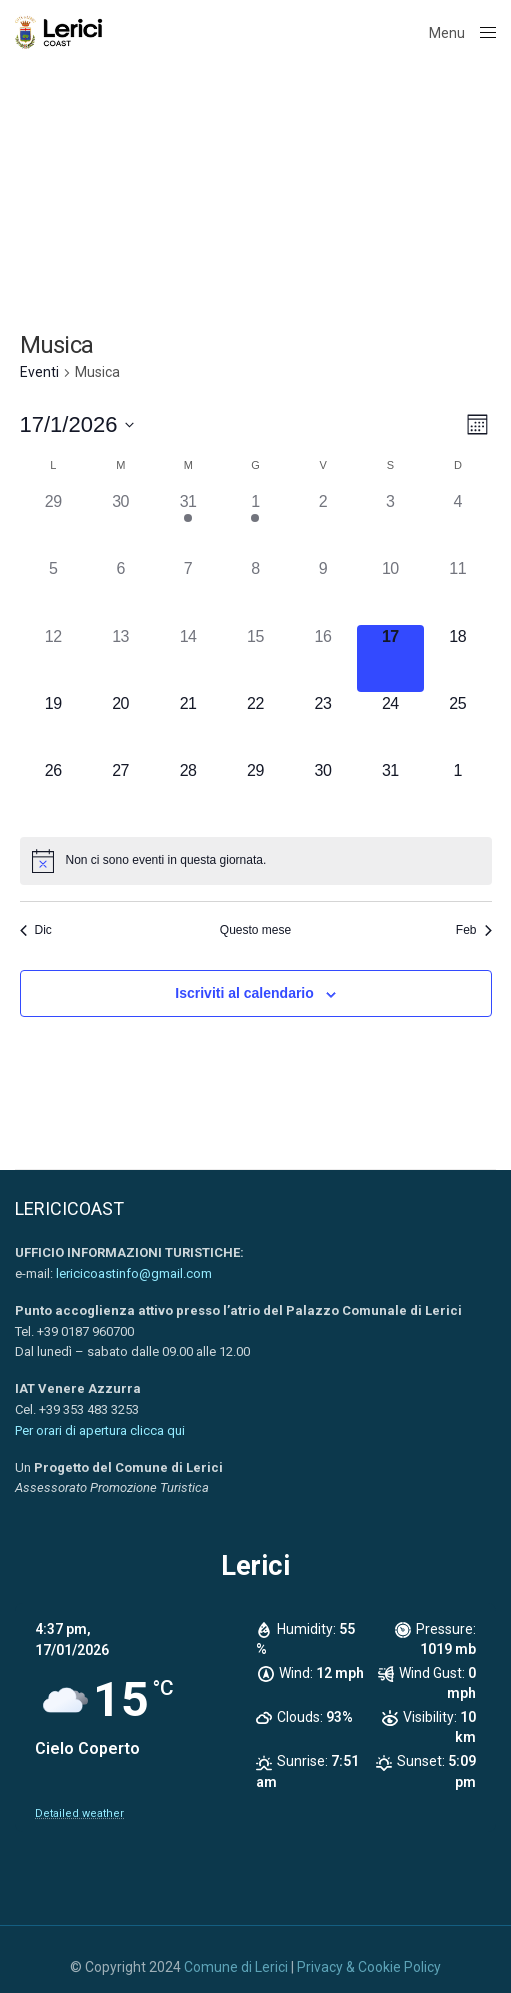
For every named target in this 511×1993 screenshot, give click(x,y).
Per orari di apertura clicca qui (100, 1430)
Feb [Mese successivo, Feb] (474, 930)
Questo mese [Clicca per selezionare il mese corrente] (255, 930)
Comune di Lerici (236, 1967)
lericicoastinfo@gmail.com (134, 1273)
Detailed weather (79, 1813)
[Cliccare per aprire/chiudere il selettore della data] (77, 424)
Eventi (39, 372)
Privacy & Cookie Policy (369, 1967)
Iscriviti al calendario (244, 993)
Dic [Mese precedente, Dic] (36, 930)
